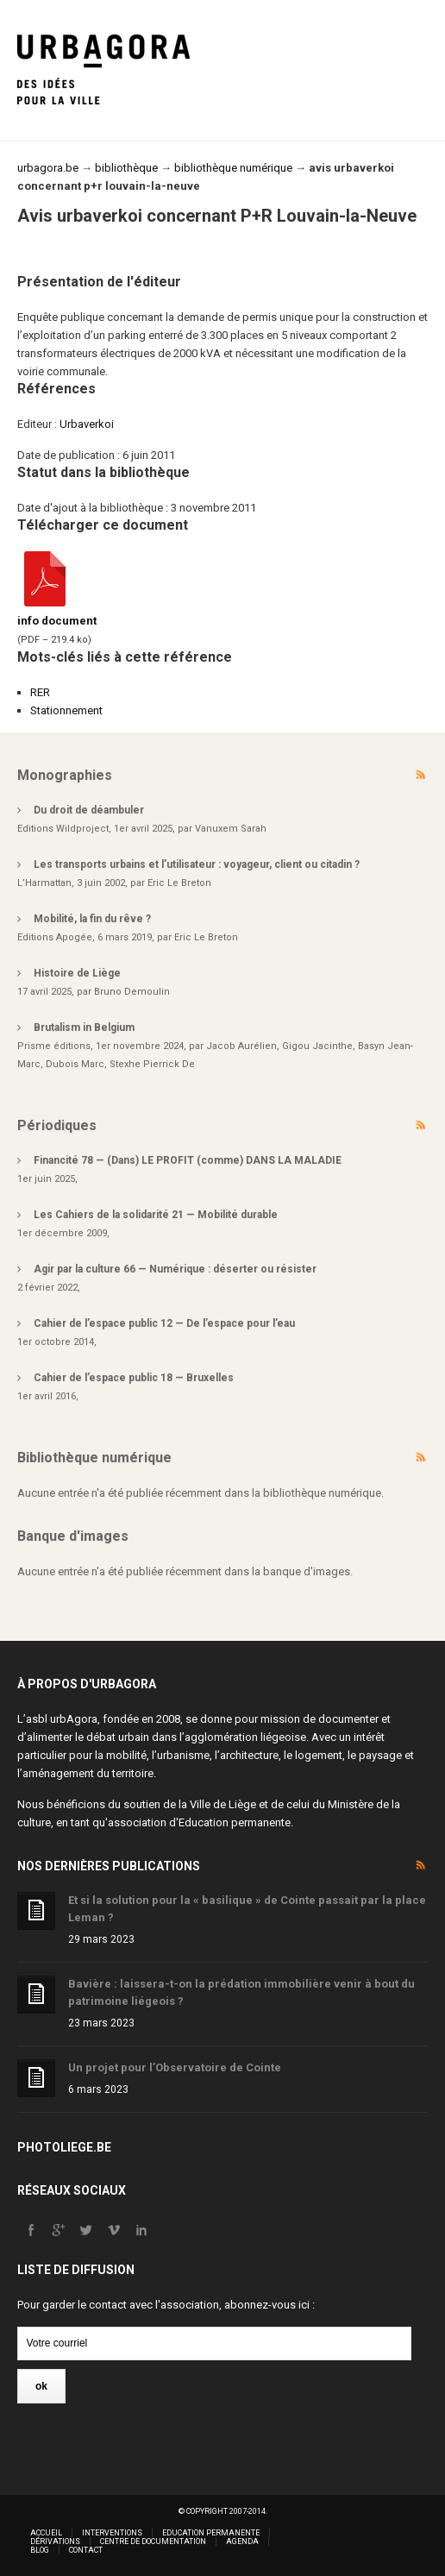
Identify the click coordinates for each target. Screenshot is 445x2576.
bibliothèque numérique (233, 167)
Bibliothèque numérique (94, 1457)
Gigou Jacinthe (317, 1046)
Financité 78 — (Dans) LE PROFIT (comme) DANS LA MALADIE (188, 1160)
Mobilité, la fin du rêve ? (92, 919)
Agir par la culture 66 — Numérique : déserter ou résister (175, 1269)
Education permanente (235, 1822)
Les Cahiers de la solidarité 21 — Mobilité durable (156, 1215)
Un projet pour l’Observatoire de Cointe (174, 2067)
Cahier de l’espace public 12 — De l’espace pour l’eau (164, 1323)
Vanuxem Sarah (230, 828)
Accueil (46, 2533)
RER (40, 692)
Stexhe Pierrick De (152, 1064)
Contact (86, 2550)
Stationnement (66, 710)
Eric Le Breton (179, 883)
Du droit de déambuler (89, 810)
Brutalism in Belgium (84, 1027)
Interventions (112, 2533)
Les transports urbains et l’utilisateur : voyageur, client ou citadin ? (197, 864)
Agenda (242, 2541)
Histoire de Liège (77, 973)
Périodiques (57, 1125)
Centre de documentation (153, 2541)
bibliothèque (126, 167)
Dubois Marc (75, 1064)
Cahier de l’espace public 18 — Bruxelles (134, 1378)
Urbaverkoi (87, 424)
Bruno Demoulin (132, 991)
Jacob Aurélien (241, 1046)
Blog (39, 2550)
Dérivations (55, 2541)
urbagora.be (47, 167)
